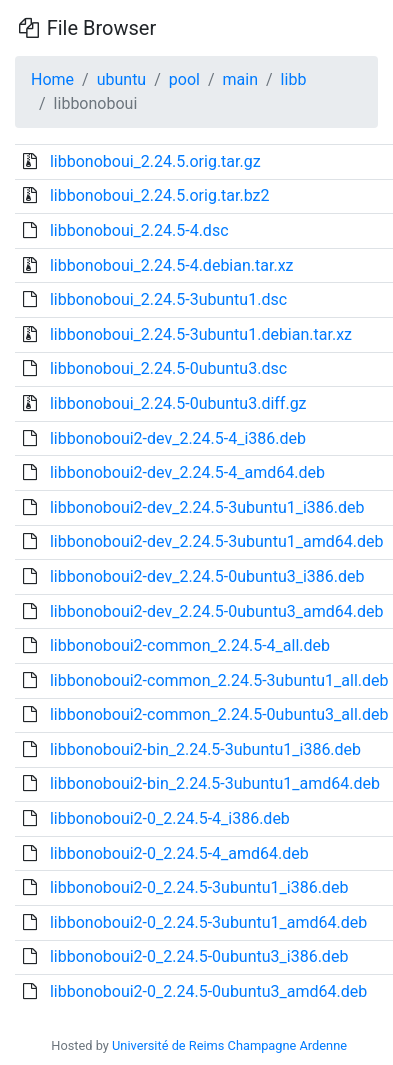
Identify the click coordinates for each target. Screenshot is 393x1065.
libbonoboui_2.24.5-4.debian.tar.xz (172, 265)
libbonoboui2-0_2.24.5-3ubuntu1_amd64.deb (208, 922)
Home (52, 79)
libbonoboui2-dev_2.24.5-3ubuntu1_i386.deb (207, 507)
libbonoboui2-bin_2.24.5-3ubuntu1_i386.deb (205, 749)
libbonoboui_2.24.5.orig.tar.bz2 (160, 195)
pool (184, 79)
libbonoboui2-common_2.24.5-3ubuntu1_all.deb (219, 680)
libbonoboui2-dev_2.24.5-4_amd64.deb (187, 472)
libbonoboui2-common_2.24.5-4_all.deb (190, 645)
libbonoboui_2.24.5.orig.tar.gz (155, 161)
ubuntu (122, 79)
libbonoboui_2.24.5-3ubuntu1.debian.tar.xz (201, 334)
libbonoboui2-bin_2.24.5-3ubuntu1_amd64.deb (215, 783)
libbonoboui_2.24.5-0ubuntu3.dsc (168, 368)
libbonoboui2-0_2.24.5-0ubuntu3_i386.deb (199, 956)
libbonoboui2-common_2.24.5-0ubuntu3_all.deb (219, 714)
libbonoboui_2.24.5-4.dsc (139, 230)
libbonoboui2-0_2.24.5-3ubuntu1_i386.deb (199, 887)
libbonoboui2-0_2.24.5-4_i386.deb (170, 818)
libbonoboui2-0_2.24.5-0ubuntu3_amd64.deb (208, 991)
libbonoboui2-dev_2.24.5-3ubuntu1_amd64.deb (216, 541)
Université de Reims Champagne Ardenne (229, 1045)
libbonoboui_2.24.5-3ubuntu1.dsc (168, 299)
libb (294, 79)
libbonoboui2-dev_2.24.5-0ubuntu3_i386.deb (207, 576)
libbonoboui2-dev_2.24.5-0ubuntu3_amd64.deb (216, 611)
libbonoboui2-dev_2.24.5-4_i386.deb (178, 438)
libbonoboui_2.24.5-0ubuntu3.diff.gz (178, 403)
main (240, 79)
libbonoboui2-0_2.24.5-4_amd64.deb (179, 853)
